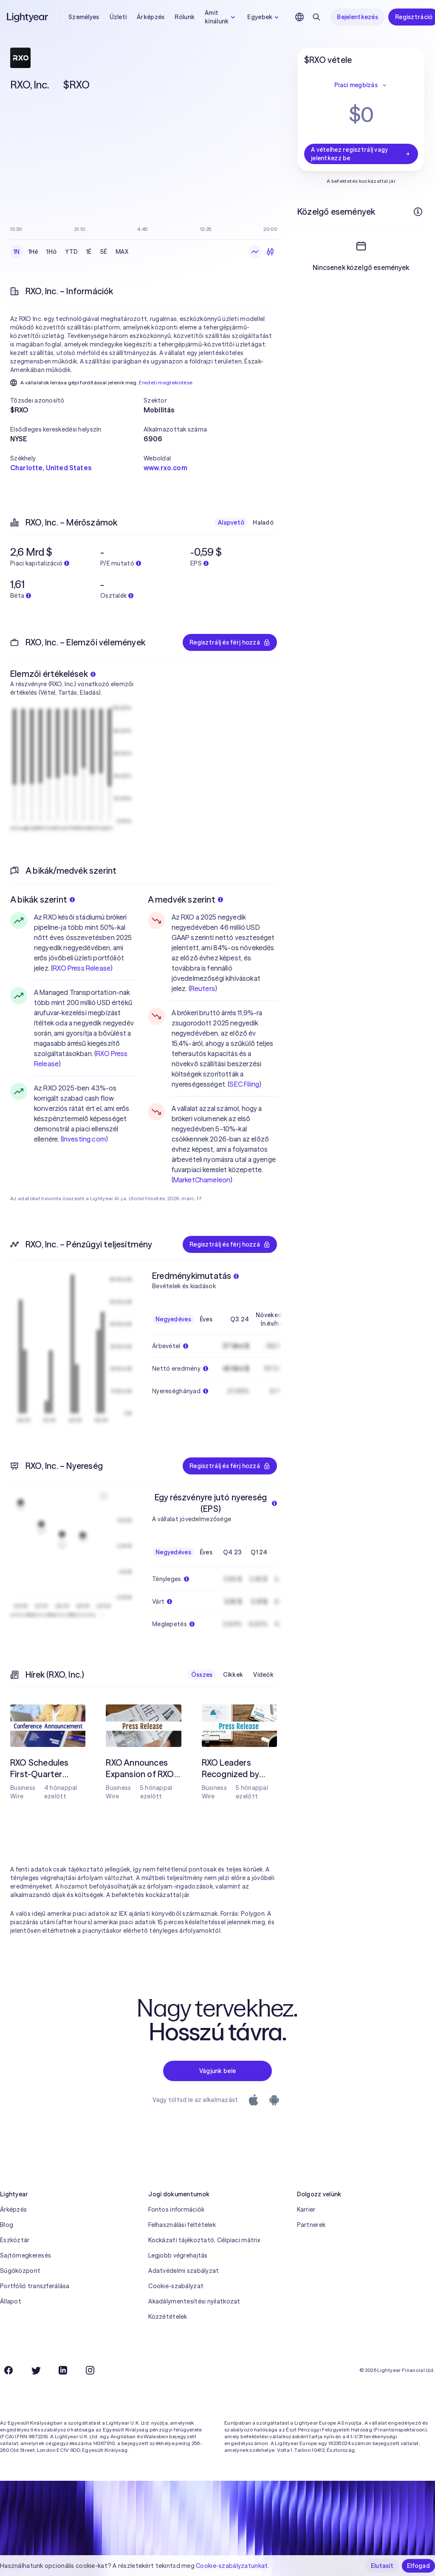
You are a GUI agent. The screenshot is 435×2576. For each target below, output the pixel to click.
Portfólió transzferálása (35, 2286)
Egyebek (264, 17)
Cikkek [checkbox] (233, 1675)
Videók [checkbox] (263, 1675)
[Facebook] (8, 2370)
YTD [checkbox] (71, 252)
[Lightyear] (28, 17)
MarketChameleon (201, 1180)
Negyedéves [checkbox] (173, 1319)
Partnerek (311, 2225)
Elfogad (418, 2566)
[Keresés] (316, 17)
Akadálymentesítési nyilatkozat (194, 2301)
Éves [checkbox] (206, 1319)
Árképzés (150, 17)
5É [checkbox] (103, 252)
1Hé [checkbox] (33, 252)
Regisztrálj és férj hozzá (229, 642)
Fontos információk (176, 2209)
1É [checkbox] (89, 252)
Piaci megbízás (361, 85)
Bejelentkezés (357, 17)
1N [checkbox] (17, 252)
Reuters (202, 988)
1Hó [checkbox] (51, 252)
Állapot (10, 2301)
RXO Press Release (81, 968)
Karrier (306, 2209)
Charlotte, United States (50, 467)
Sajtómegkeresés (25, 2255)
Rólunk (185, 17)
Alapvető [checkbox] (231, 522)
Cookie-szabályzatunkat (232, 2566)
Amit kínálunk (221, 17)
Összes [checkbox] (202, 1675)
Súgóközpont (20, 2271)
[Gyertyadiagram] (270, 251)
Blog (6, 2225)
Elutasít (382, 2566)
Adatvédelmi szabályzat (183, 2271)
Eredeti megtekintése (165, 382)
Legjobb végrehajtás (177, 2255)
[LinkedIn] (62, 2370)
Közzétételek (167, 2316)
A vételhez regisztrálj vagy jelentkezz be (361, 154)
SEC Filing (244, 1084)
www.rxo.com (165, 467)
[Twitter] (35, 2370)
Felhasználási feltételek (182, 2225)
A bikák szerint (42, 899)
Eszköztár (15, 2240)
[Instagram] (90, 2370)
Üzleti (118, 17)
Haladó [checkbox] (263, 522)
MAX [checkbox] (122, 252)
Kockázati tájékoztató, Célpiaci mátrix (204, 2240)
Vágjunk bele (217, 2071)
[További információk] (418, 212)
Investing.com (84, 1139)
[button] (77, 400)
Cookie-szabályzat (175, 2286)
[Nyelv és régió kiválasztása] (299, 17)
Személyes (83, 17)
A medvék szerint (185, 899)
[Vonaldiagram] (255, 251)
